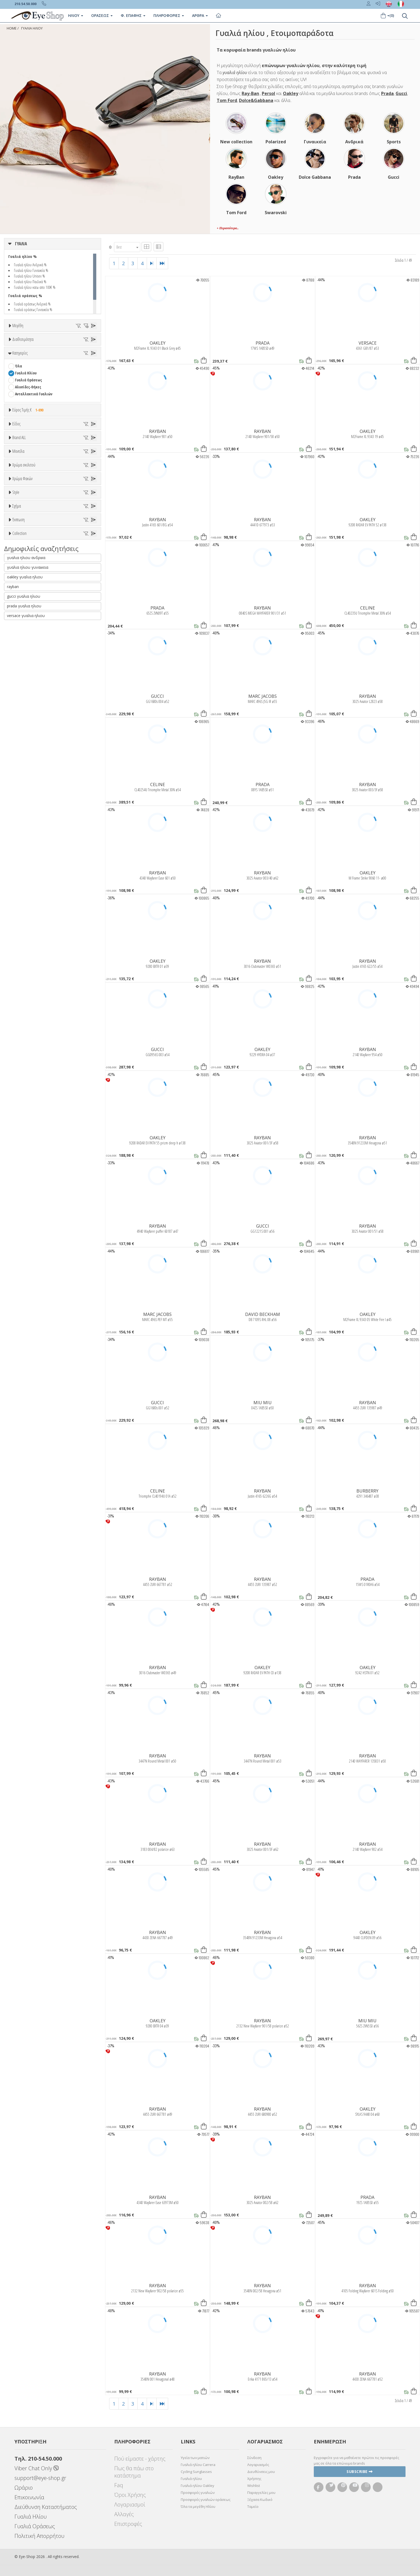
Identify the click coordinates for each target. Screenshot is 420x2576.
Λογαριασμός (258, 2464)
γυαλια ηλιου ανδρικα (26, 1119)
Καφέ (21, 866)
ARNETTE (22, 657)
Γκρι (21, 852)
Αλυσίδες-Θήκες (28, 487)
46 (28, 366)
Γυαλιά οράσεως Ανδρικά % (32, 304)
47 (40, 366)
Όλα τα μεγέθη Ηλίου (198, 2506)
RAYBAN (157, 431)
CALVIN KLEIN (25, 699)
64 (77, 380)
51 (89, 366)
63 (65, 380)
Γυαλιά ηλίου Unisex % (29, 276)
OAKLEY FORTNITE (28, 1096)
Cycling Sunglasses (196, 2471)
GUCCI (157, 696)
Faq (118, 2485)
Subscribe (360, 2471)
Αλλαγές (124, 2514)
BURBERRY (23, 692)
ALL (20, 770)
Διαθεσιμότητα (23, 410)
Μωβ (21, 791)
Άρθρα (200, 15)
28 (87, 345)
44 (89, 359)
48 (52, 366)
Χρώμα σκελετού (23, 758)
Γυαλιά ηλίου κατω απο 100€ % (35, 287)
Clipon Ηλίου (27, 845)
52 (16, 373)
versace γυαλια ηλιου (26, 1177)
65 (89, 380)
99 (40, 394)
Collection (19, 1041)
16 (27, 345)
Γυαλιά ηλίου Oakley (197, 2485)
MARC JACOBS (262, 696)
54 (40, 373)
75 (89, 387)
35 (77, 352)
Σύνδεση (254, 2457)
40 (52, 359)
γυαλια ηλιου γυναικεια (27, 1128)
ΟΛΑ (18, 338)
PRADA (263, 343)
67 (28, 387)
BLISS (19, 671)
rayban (13, 1148)
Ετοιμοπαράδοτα (31, 423)
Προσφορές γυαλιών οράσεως (205, 2499)
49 (65, 366)
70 (65, 387)
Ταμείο (253, 2506)
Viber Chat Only (36, 2468)
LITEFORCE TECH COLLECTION (37, 1075)
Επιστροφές (128, 2523)
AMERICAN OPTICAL (30, 643)
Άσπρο (23, 777)
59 (16, 380)
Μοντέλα (18, 717)
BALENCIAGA (24, 664)
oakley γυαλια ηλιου (25, 1138)
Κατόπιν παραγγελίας (35, 430)
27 (75, 345)
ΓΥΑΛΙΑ (21, 244)
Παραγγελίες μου (261, 2492)
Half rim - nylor (27, 919)
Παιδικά (21, 593)
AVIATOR (21, 953)
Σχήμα (16, 933)
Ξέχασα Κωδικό (259, 2499)
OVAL (19, 981)
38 (28, 359)
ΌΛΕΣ (19, 1054)
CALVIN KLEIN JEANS (30, 706)
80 (28, 394)
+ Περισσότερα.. (227, 228)
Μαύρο (23, 805)
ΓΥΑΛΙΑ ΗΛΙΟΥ (32, 28)
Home (12, 28)
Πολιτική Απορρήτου (39, 2535)
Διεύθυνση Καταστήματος (45, 2507)
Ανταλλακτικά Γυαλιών (33, 494)
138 (53, 394)
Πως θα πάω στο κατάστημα (134, 2472)
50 (77, 366)
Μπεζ (22, 784)
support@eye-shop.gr (40, 2478)
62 (52, 380)
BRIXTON (22, 685)
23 (63, 345)
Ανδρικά (21, 579)
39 (40, 359)
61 (40, 380)
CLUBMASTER (25, 967)
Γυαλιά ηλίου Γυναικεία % (31, 270)
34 (65, 352)
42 (77, 359)
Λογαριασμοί (129, 2504)
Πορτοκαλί (26, 798)
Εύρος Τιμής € (29, 510)
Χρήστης (254, 2478)
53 (28, 373)
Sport (19, 572)
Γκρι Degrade (28, 859)
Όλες (21, 1013)
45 (16, 366)
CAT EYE (21, 960)
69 (52, 387)
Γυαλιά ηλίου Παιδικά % (30, 281)
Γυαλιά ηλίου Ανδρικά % (30, 264)
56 (65, 373)
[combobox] (127, 247)
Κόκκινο (23, 812)
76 (16, 394)
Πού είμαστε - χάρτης (139, 2458)
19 (39, 345)
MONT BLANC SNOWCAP (33, 1082)
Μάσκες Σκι (24, 600)
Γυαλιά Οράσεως (28, 480)
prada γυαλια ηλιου (24, 1167)
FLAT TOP (22, 974)
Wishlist (253, 2485)
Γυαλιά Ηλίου (25, 473)
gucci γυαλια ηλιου (23, 1157)
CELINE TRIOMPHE (28, 1061)
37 (16, 359)
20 (51, 345)
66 (16, 387)
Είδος (16, 545)
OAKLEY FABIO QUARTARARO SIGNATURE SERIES (51, 1089)
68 (40, 387)
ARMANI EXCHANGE (29, 650)
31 (28, 352)
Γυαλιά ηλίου (191, 2478)
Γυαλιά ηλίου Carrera (198, 2464)
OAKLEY (157, 343)
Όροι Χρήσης (130, 2494)
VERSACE (368, 343)
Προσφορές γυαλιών (198, 2492)
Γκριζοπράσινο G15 (32, 880)
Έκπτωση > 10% (27, 1020)
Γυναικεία (23, 586)
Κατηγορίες (20, 453)
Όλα (20, 437)
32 (40, 352)
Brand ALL (19, 623)
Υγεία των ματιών (195, 2457)
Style (15, 893)
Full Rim (21, 912)
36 (89, 352)
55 (52, 373)
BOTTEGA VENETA (28, 678)
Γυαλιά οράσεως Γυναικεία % (33, 309)
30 (16, 352)
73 (77, 387)
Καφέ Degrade (29, 873)
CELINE (367, 608)
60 (28, 380)
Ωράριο (23, 2487)
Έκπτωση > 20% (27, 1027)
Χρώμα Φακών (22, 825)
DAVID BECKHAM (262, 1314)
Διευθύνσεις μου (261, 2471)
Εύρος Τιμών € (23, 523)
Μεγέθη (17, 326)
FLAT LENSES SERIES (30, 1068)
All (17, 905)
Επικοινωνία (29, 2497)
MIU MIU (262, 1403)
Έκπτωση (18, 1001)
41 (65, 359)
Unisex (20, 565)
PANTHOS (22, 988)
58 (89, 373)
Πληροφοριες (168, 15)
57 (77, 373)
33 (52, 352)
